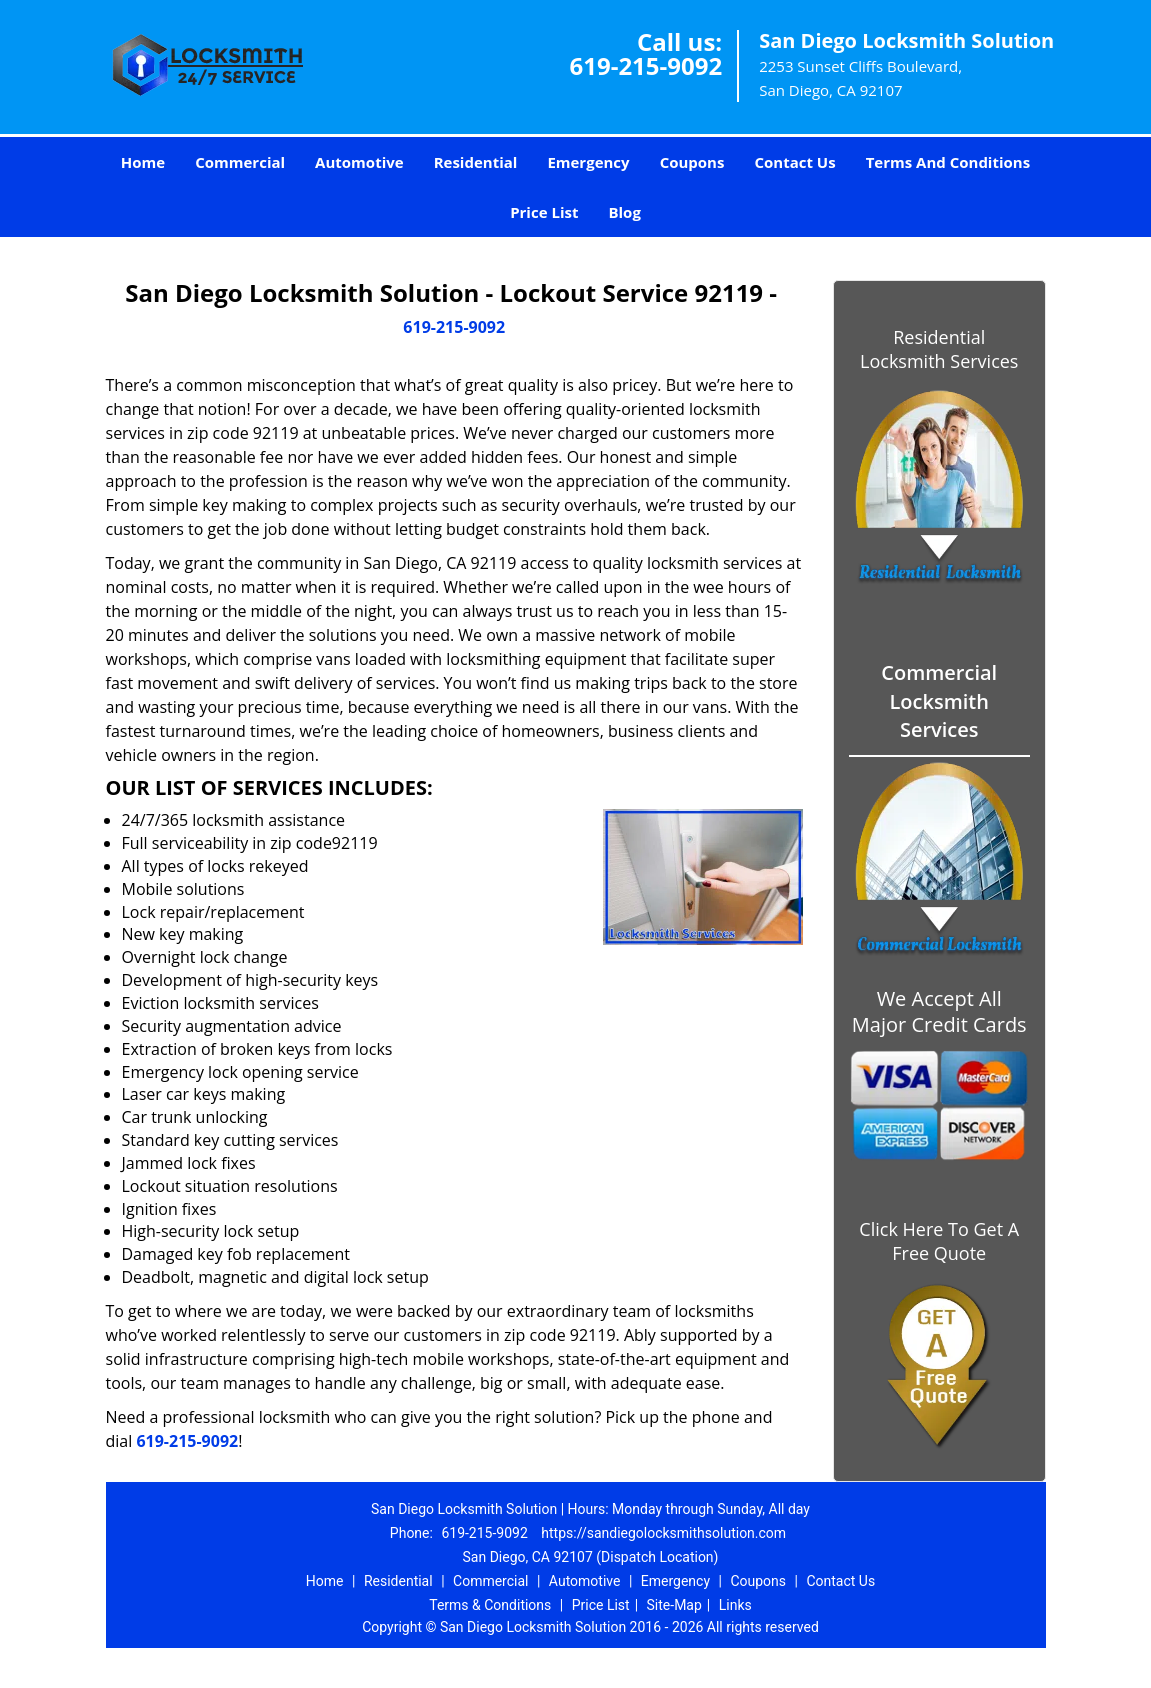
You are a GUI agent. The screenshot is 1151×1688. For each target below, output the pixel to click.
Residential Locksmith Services (939, 349)
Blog (624, 212)
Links (735, 1605)
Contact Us (794, 162)
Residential (476, 162)
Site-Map (674, 1605)
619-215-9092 (645, 65)
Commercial (240, 162)
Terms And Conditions (948, 162)
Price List (544, 212)
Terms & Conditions (490, 1605)
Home (143, 162)
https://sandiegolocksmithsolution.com (663, 1533)
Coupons (692, 162)
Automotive (359, 162)
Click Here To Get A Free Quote (939, 1241)
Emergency (588, 162)
